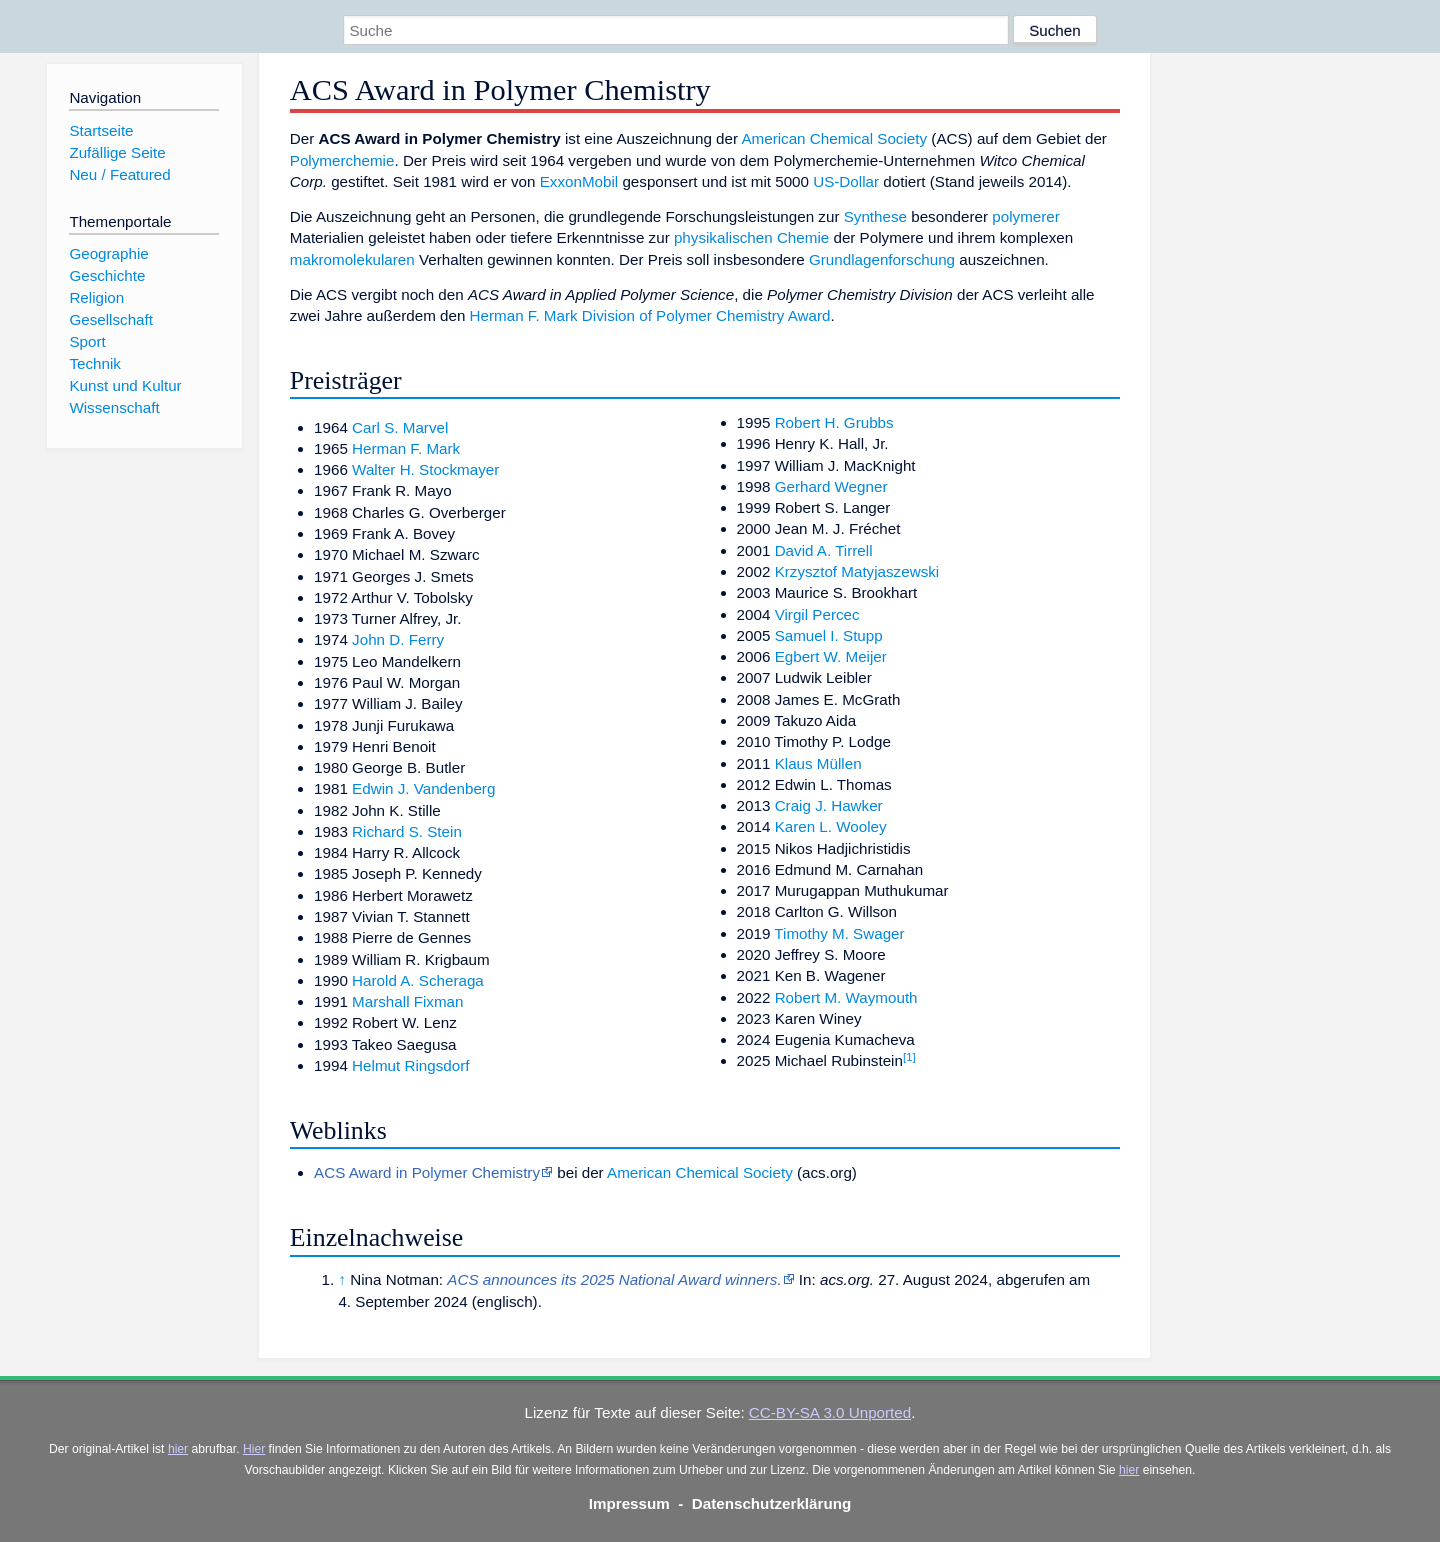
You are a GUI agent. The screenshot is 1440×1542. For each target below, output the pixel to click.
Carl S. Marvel (400, 427)
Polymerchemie (342, 160)
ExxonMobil (579, 181)
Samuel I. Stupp (829, 635)
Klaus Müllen (818, 763)
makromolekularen (352, 259)
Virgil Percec (817, 614)
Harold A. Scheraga (418, 980)
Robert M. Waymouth (846, 997)
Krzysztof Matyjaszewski (857, 571)
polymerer (1026, 216)
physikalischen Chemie (751, 237)
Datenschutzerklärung (772, 1503)
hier (178, 1449)
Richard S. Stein (407, 831)
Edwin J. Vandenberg (423, 788)
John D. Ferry (398, 639)
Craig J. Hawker (829, 805)
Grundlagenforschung (882, 259)
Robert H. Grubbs (834, 422)
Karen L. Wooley (831, 826)
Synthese (875, 216)
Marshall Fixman (407, 1001)
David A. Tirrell (824, 550)
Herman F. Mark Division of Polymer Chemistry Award (650, 315)
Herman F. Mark (406, 448)
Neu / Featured (119, 174)
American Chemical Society (834, 138)
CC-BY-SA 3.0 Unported (830, 1412)
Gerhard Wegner (831, 486)
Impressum (629, 1503)
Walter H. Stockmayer (425, 469)
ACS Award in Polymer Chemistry (427, 1172)
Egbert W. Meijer (831, 656)
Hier (254, 1449)
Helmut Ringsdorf (410, 1065)
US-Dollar (846, 181)
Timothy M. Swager (839, 933)
